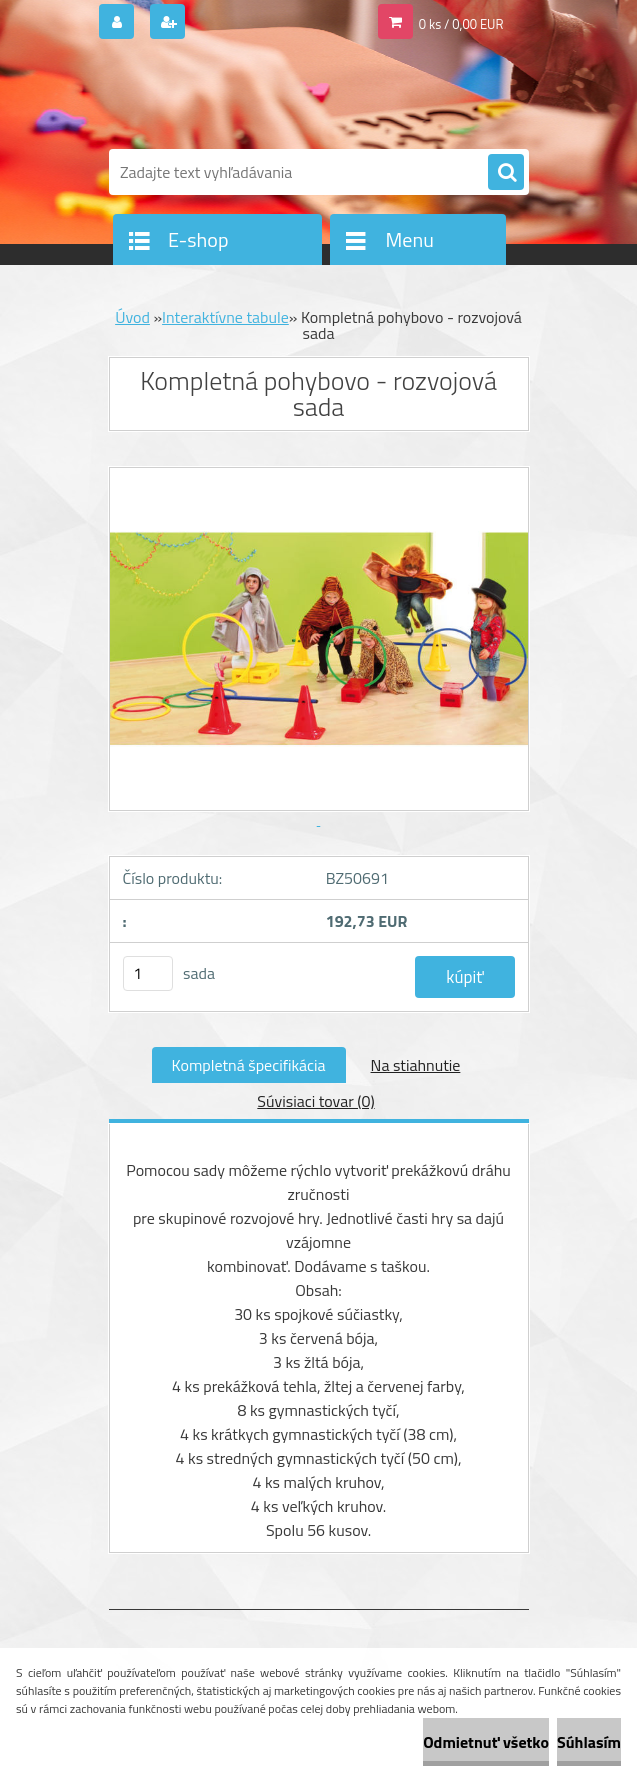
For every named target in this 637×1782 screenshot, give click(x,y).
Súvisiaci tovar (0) (315, 1101)
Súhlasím (589, 1742)
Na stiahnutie (416, 1065)
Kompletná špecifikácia (249, 1065)
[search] (506, 173)
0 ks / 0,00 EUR (461, 24)
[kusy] (148, 973)
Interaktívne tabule (225, 317)
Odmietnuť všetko (486, 1742)
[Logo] (246, 97)
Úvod (132, 317)
